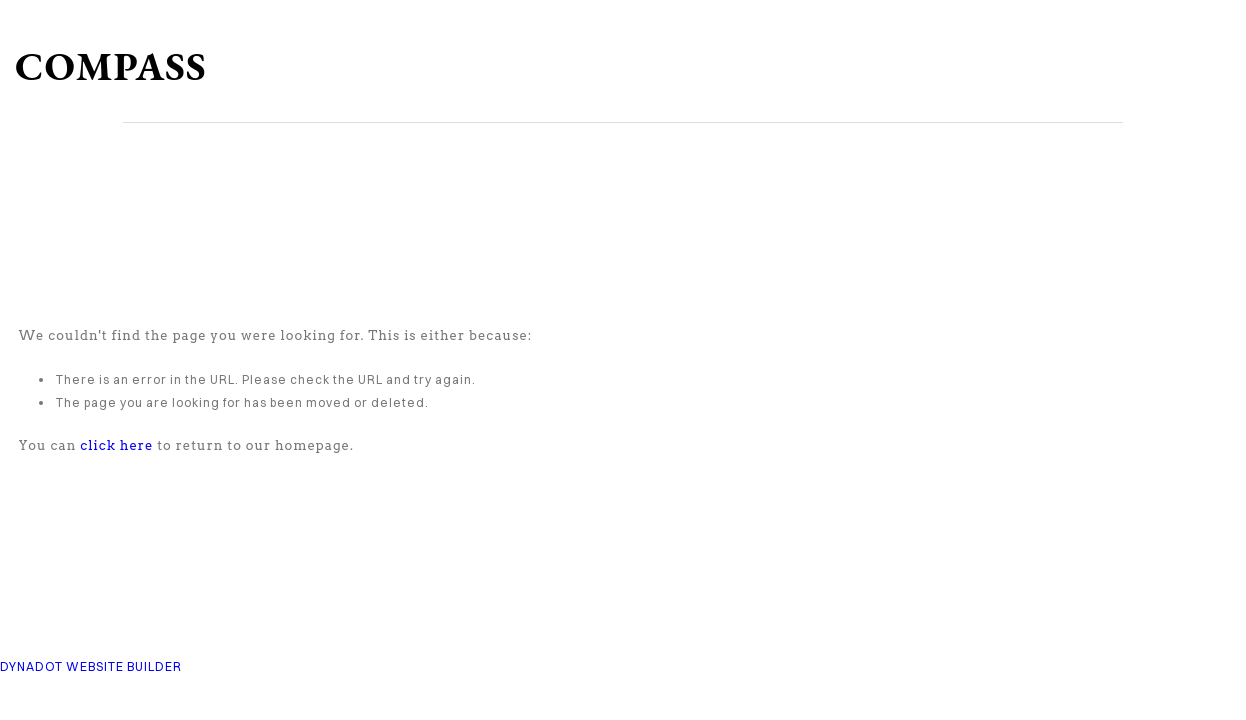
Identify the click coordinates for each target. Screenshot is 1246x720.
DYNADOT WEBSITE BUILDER (91, 666)
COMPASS (111, 66)
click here (116, 445)
